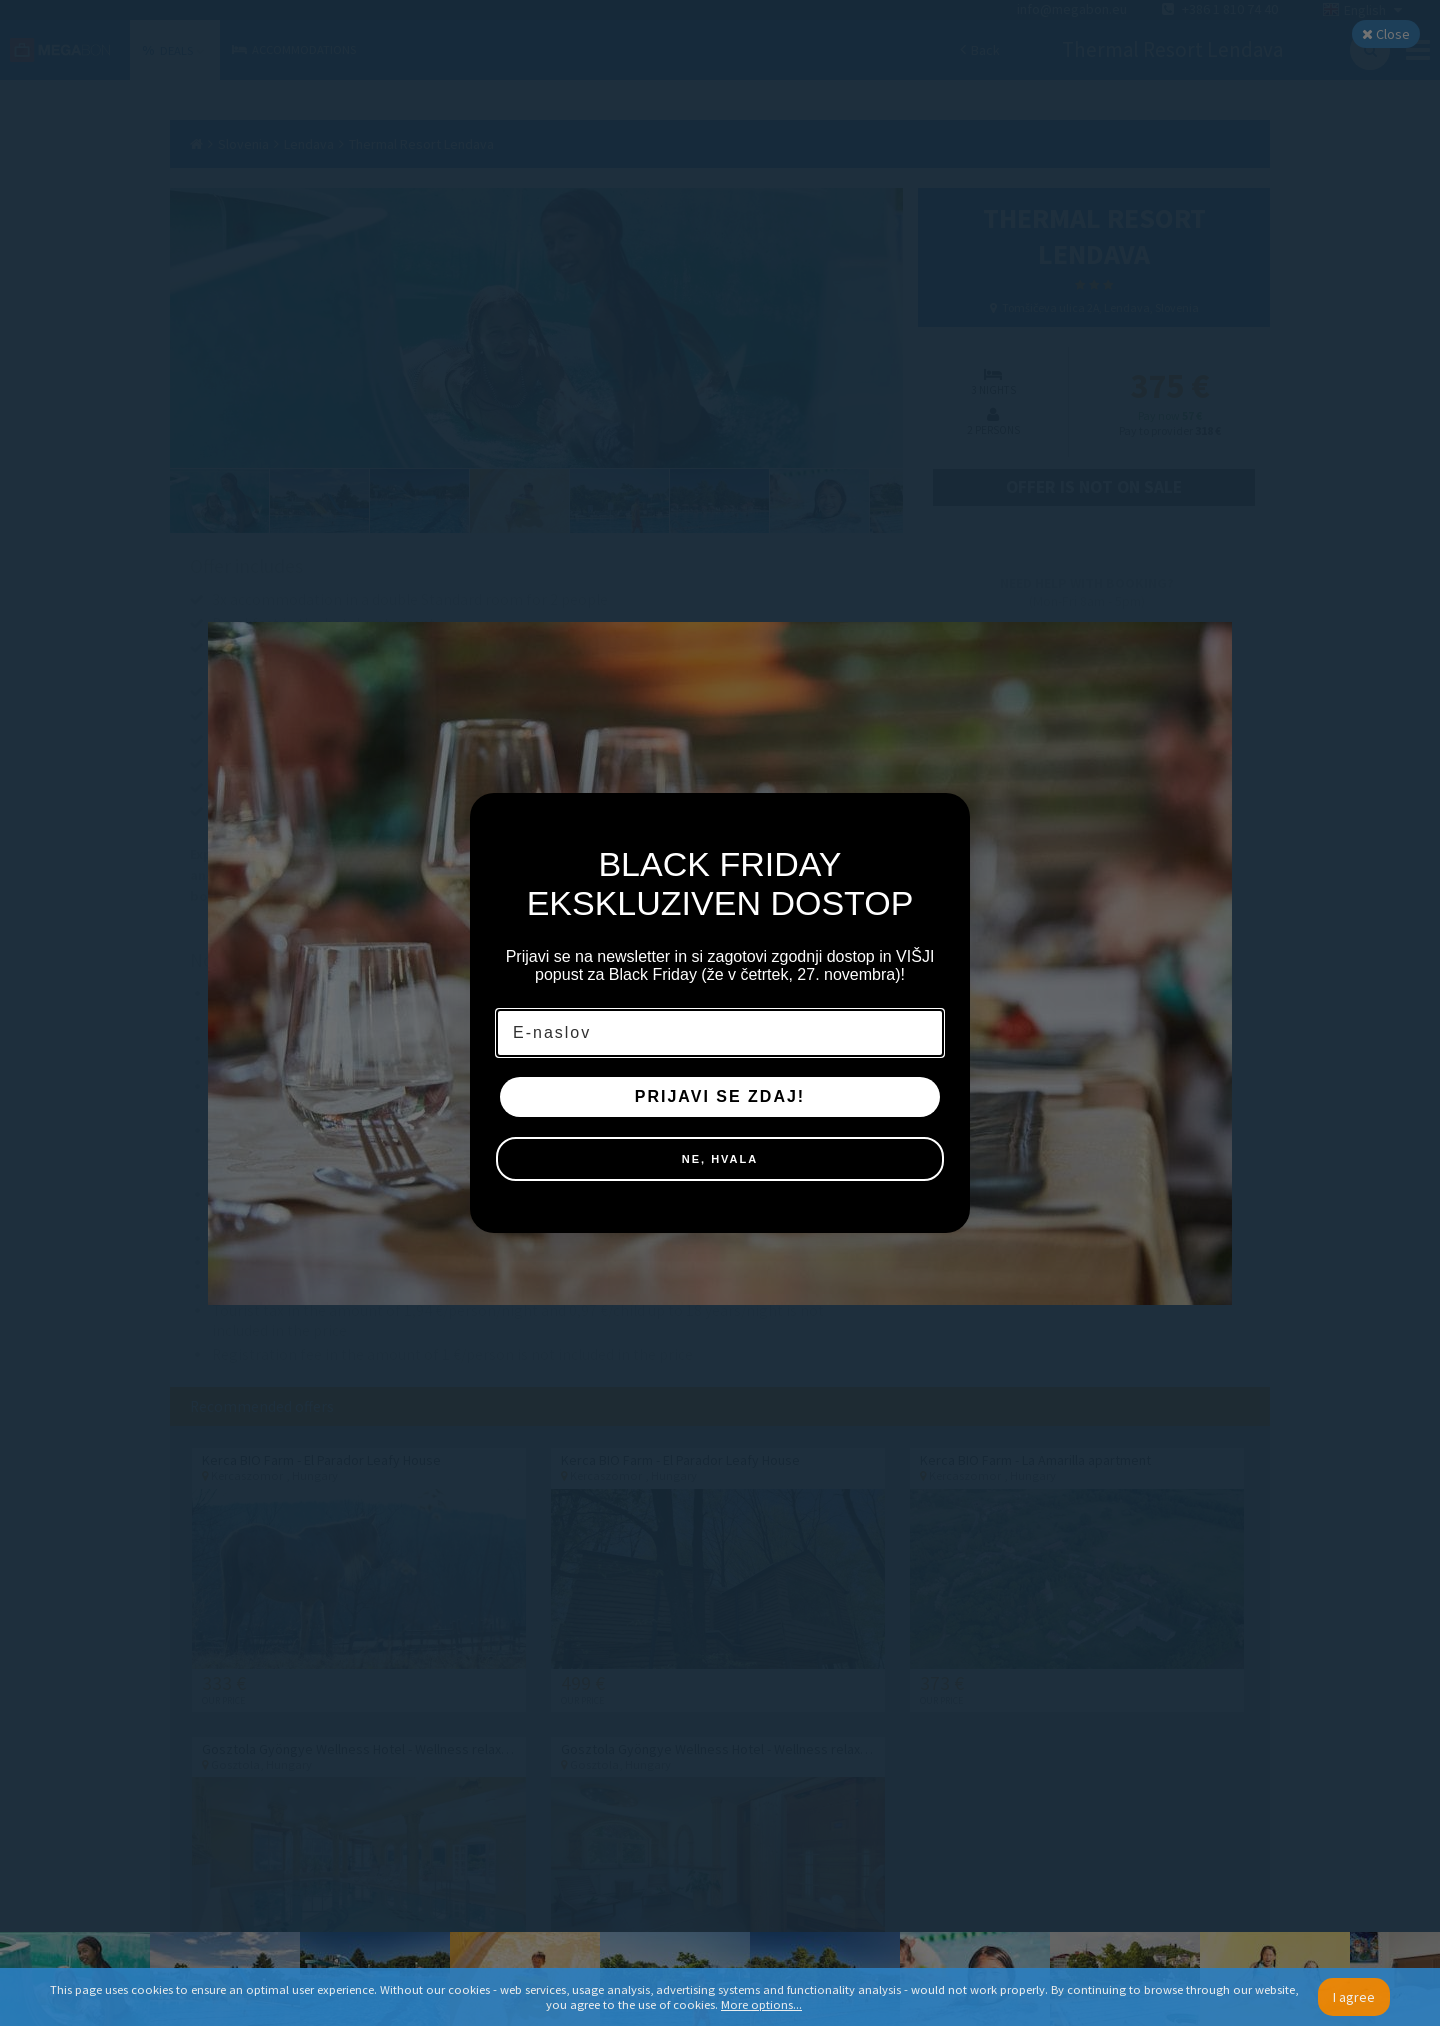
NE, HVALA (720, 1159)
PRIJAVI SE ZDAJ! (720, 1096)
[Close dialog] (945, 818)
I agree (1354, 1997)
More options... (761, 2004)
